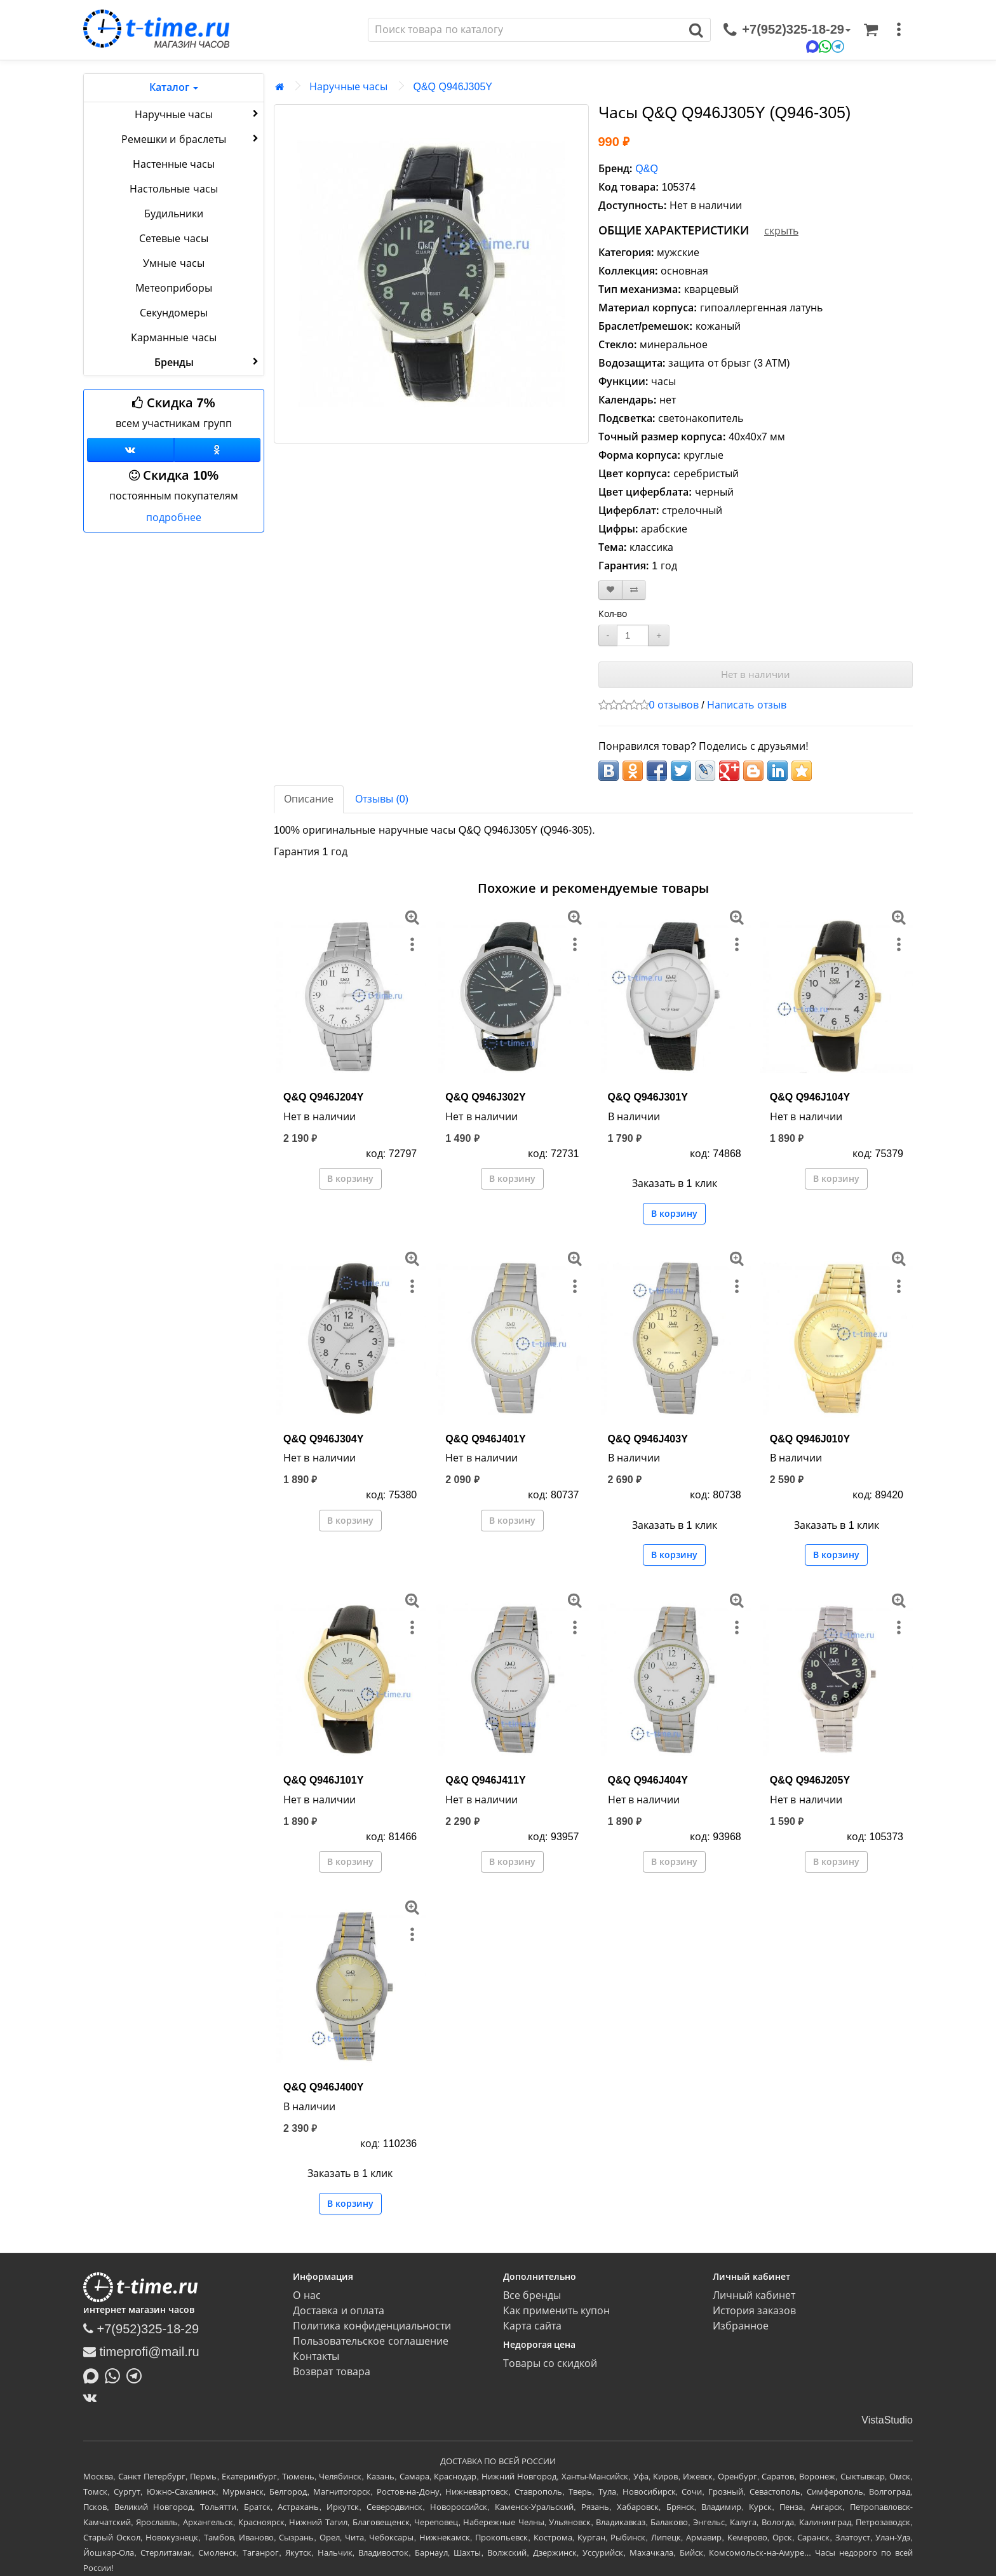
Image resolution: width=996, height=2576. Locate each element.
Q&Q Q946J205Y (810, 1780)
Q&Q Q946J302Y (485, 1097)
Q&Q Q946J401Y (485, 1439)
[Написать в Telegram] (137, 2375)
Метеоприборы (173, 288)
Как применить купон (556, 2310)
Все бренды (532, 2295)
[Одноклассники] (217, 450)
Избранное (741, 2326)
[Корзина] (871, 30)
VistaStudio (887, 2420)
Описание (308, 799)
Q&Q (646, 168)
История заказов (754, 2310)
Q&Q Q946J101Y (323, 1780)
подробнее (173, 517)
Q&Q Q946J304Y (323, 1439)
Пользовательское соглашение (370, 2341)
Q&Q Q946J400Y (323, 2087)
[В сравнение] (634, 590)
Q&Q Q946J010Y (810, 1439)
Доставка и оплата (338, 2310)
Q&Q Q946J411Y (485, 1780)
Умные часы (173, 263)
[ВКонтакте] (93, 2397)
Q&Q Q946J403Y (648, 1439)
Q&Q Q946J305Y (452, 86)
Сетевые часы (173, 238)
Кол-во (613, 614)
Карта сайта (532, 2326)
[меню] (899, 30)
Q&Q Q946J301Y (648, 1097)
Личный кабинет (754, 2295)
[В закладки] (610, 590)
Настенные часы (174, 164)
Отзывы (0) (381, 799)
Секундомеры (174, 313)
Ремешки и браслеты (191, 138)
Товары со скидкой (550, 2363)
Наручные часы (198, 113)
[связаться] (787, 30)
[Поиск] (525, 30)
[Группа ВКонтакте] (130, 450)
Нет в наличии (755, 674)
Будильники (173, 213)
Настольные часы (173, 189)
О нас (306, 2295)
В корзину (350, 1179)
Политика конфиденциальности (371, 2326)
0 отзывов (674, 705)
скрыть (781, 231)
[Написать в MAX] (94, 2375)
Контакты (316, 2356)
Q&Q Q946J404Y (648, 1780)
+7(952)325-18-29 (141, 2329)
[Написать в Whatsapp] (115, 2375)
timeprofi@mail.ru (141, 2352)
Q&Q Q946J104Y (810, 1097)
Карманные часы (173, 337)
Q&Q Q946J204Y (323, 1097)
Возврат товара (331, 2371)
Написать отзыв (746, 705)
